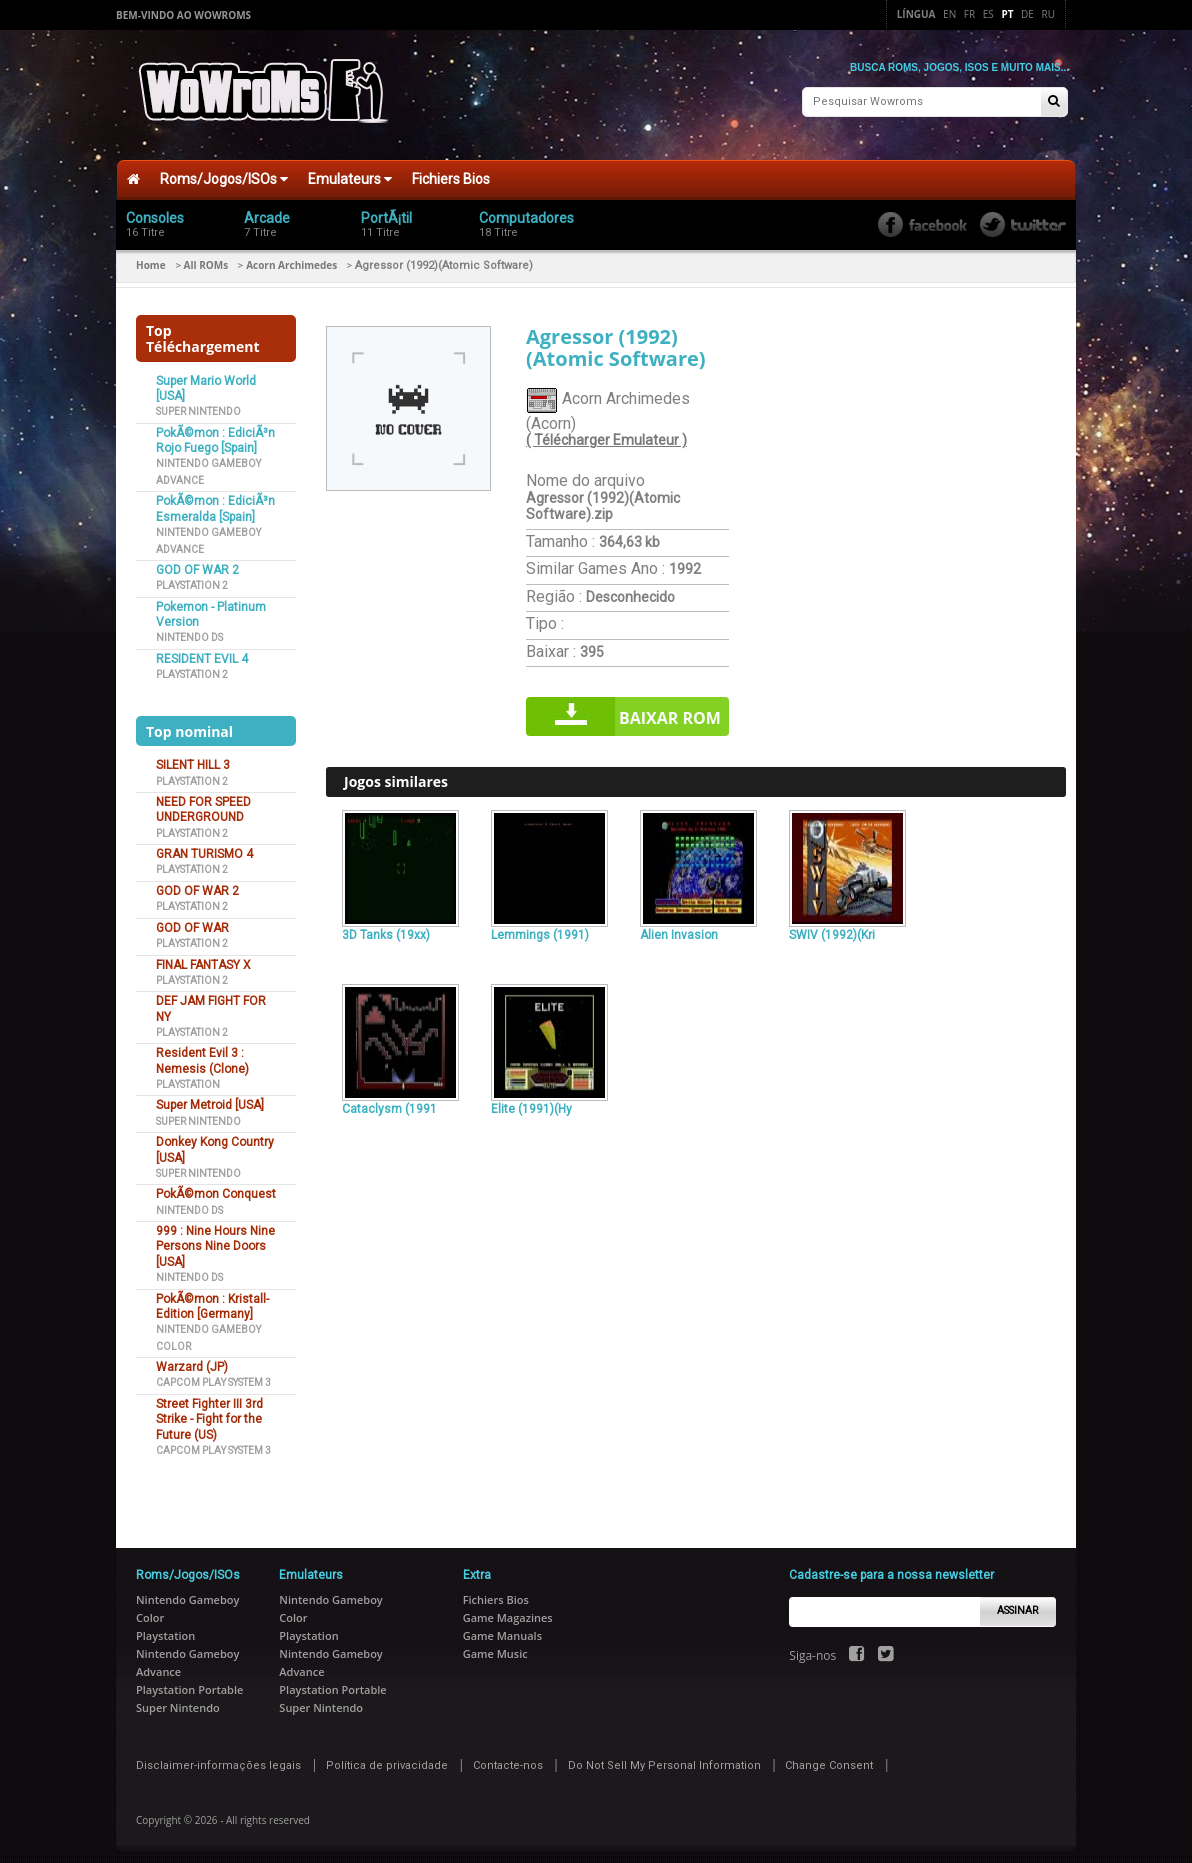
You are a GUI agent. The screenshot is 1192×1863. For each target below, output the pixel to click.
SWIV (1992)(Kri (832, 926)
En (949, 14)
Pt (1007, 14)
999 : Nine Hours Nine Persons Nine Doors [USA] (215, 1238)
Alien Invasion (679, 926)
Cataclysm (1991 (389, 1101)
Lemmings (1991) (540, 926)
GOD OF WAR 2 (197, 562)
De (1027, 14)
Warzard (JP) (192, 1359)
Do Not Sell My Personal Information (664, 1756)
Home (151, 257)
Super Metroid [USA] (210, 1097)
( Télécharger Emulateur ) (606, 432)
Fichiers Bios (451, 171)
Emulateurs (350, 171)
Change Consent (829, 1756)
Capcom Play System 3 (213, 1374)
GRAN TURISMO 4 (204, 846)
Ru (1048, 14)
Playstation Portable (189, 1680)
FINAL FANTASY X (203, 956)
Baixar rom (670, 710)
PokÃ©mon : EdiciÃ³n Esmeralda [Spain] (215, 500)
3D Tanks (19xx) (386, 926)
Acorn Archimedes (291, 257)
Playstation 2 (192, 577)
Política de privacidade (387, 1756)
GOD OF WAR (192, 919)
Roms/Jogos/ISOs (224, 171)
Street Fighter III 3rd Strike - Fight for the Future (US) (209, 1411)
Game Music (495, 1644)
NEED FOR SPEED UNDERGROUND (203, 801)
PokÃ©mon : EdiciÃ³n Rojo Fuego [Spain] (215, 432)
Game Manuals (502, 1626)
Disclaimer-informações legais (218, 1756)
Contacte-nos (508, 1756)
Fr (969, 14)
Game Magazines (508, 1608)
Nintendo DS (189, 629)
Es (988, 14)
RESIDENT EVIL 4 (202, 651)
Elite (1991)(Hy (531, 1101)
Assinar (1017, 1602)
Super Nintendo (198, 403)
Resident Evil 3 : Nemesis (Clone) (202, 1052)
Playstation (188, 1076)
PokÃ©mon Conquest (216, 1186)
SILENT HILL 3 (193, 757)
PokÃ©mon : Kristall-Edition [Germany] (212, 1297)
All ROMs (206, 257)
